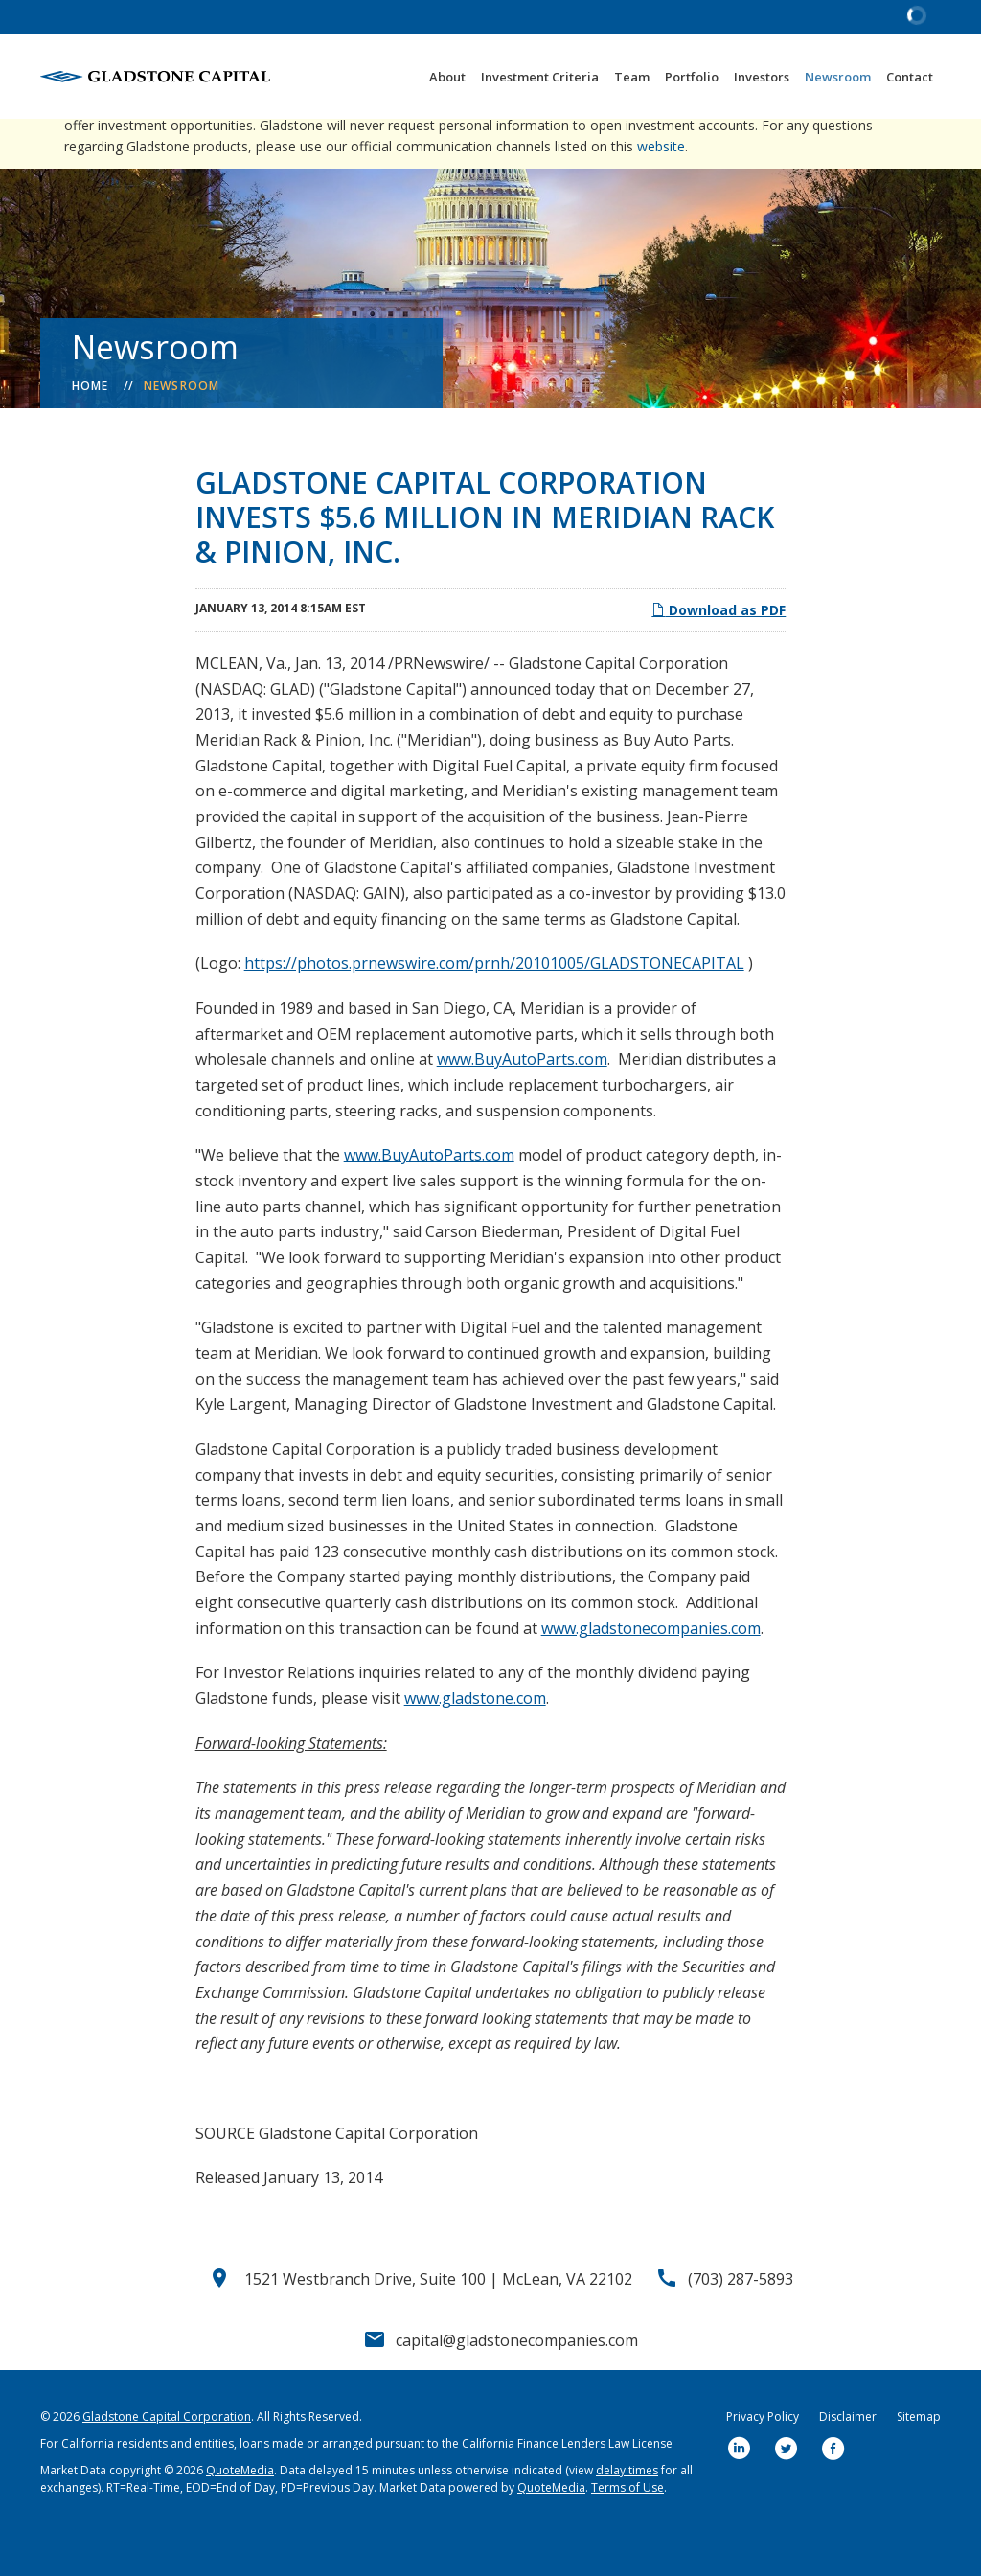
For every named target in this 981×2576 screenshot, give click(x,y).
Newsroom (838, 76)
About (447, 76)
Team (632, 76)
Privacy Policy (762, 2458)
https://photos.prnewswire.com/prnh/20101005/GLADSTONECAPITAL (494, 1004)
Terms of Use (627, 2528)
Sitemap (919, 2458)
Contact (909, 76)
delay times (627, 2511)
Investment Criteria (540, 76)
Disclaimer (848, 2458)
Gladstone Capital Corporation (166, 2458)
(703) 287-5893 (740, 2320)
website (661, 187)
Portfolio (692, 76)
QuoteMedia (240, 2511)
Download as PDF (718, 651)
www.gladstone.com (475, 1739)
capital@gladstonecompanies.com (517, 2381)
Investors (761, 76)
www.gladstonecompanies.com (651, 1669)
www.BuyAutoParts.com (522, 1100)
